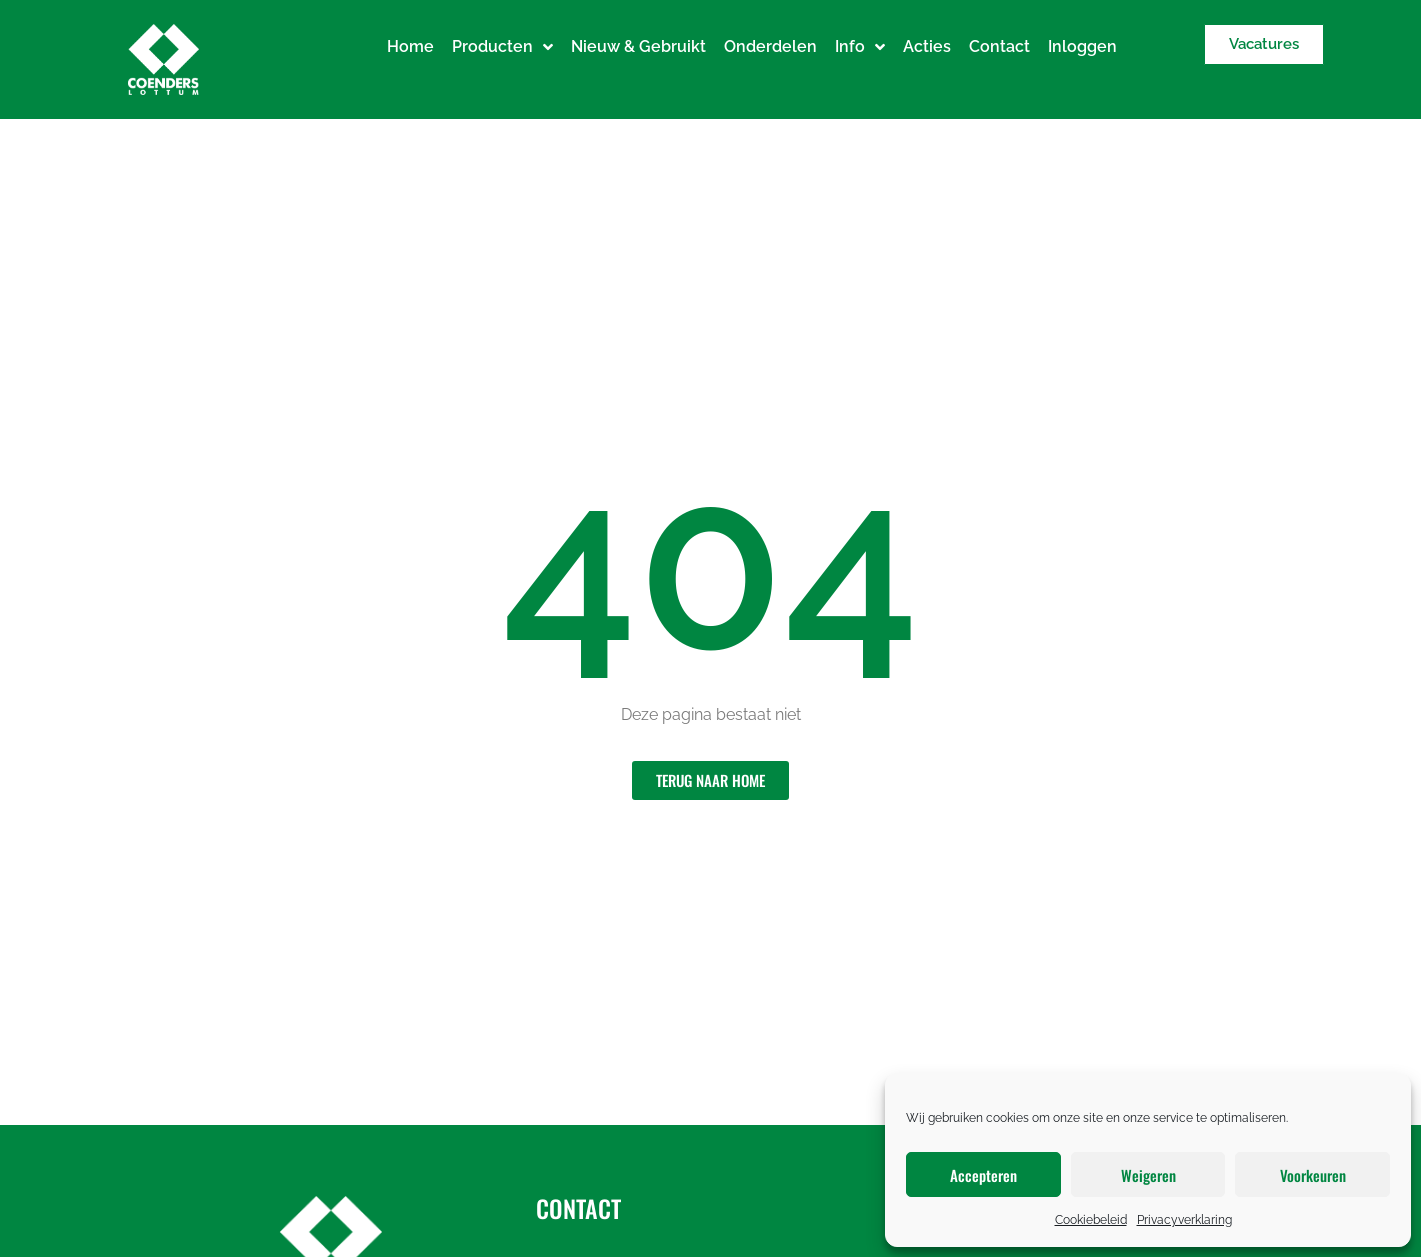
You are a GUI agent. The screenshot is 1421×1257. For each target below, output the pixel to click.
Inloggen (1082, 46)
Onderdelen (770, 46)
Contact (999, 46)
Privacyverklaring (1184, 1220)
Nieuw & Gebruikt (638, 46)
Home (410, 46)
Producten (502, 47)
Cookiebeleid (1091, 1220)
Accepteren (983, 1175)
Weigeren (1148, 1175)
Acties (927, 46)
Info (860, 47)
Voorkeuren (1313, 1175)
